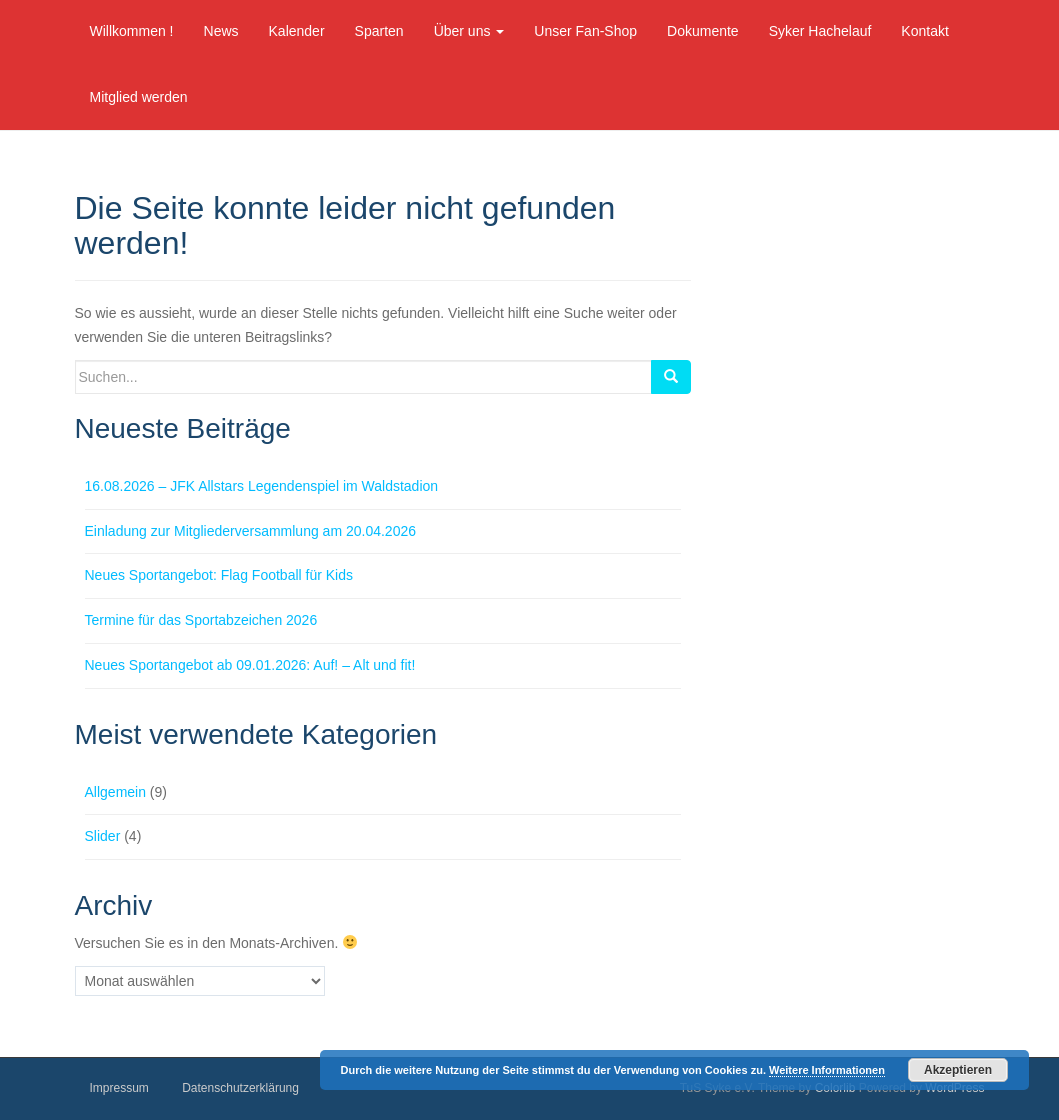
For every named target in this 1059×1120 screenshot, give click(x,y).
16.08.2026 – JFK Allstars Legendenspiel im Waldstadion (262, 486)
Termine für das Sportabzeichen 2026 (201, 620)
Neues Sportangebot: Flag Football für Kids (219, 575)
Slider (103, 836)
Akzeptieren (958, 1070)
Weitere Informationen (827, 1070)
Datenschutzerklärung (240, 1088)
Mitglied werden (139, 97)
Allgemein (115, 792)
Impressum (119, 1088)
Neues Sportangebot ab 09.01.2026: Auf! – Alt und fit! (250, 665)
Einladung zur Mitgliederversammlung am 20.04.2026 (251, 531)
